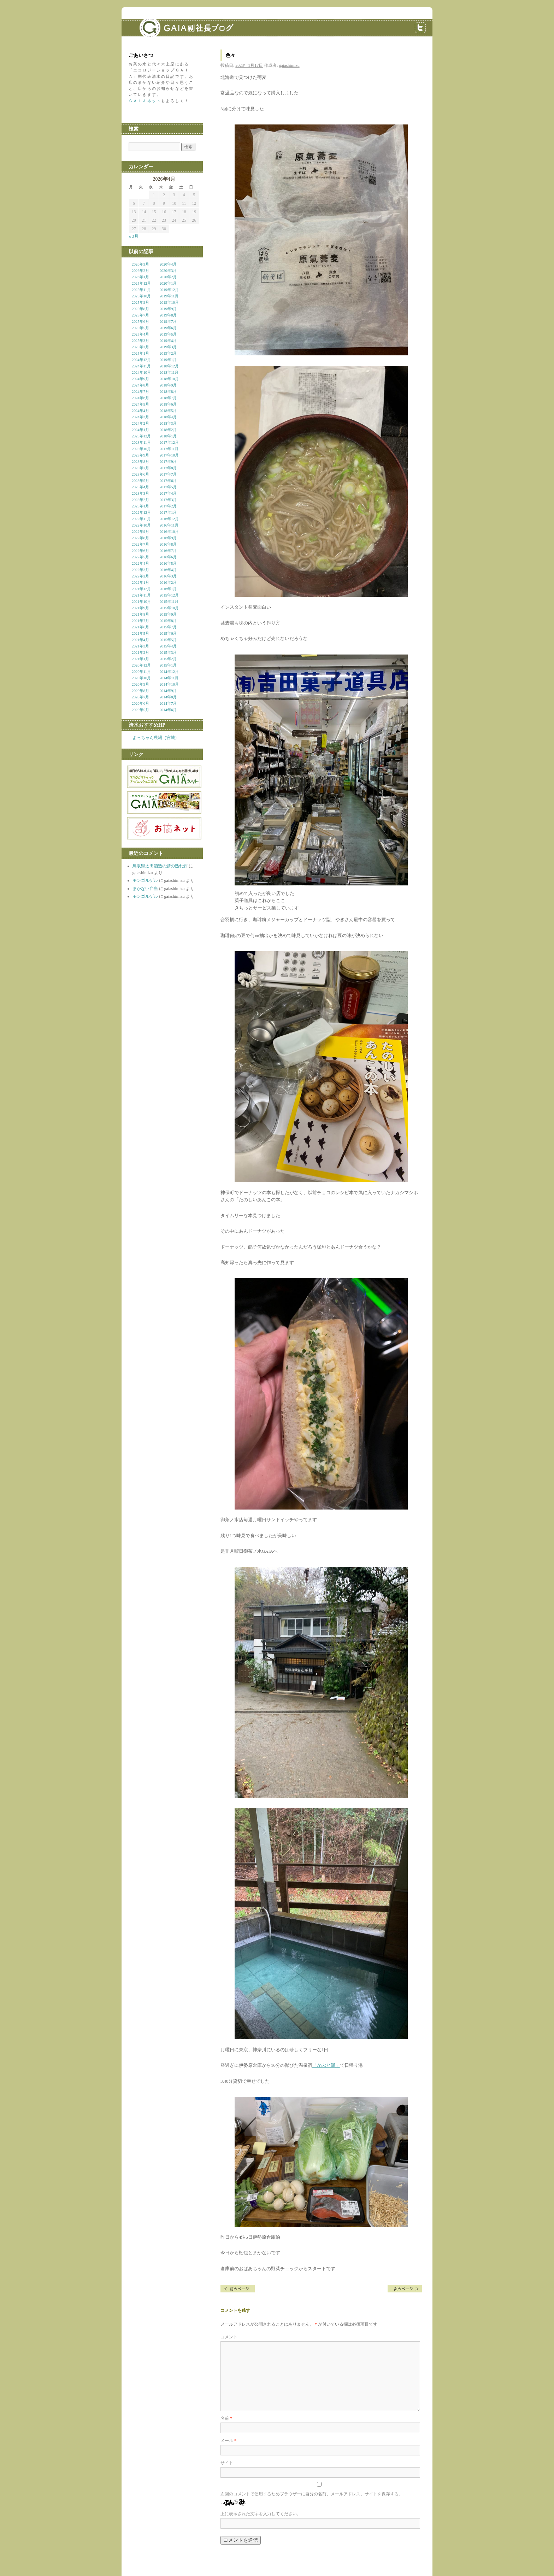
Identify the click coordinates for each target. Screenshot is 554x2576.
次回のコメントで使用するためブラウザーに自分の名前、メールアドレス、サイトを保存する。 (311, 2493)
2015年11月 (168, 601)
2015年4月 (168, 646)
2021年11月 (141, 595)
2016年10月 (168, 531)
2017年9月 (168, 461)
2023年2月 (140, 500)
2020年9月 (140, 684)
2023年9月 (140, 455)
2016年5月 (168, 563)
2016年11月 (168, 525)
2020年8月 (140, 690)
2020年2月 (168, 277)
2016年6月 (168, 557)
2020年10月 (141, 678)
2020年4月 (168, 264)
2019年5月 (168, 334)
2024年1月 (140, 430)
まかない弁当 (145, 888)
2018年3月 (168, 423)
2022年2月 (140, 576)
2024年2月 (140, 423)
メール (228, 2440)
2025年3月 (140, 340)
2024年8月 (140, 385)
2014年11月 (168, 678)
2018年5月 (168, 410)
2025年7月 (140, 315)
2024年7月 (140, 391)
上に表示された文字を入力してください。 (260, 2513)
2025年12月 (141, 283)
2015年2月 (168, 659)
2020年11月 (141, 671)
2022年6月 (140, 550)
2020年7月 (140, 697)
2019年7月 (168, 321)
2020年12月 (141, 665)
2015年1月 (168, 665)
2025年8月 (140, 309)
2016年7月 (168, 550)
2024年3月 (140, 417)
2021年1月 (140, 659)
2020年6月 (140, 703)
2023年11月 (141, 442)
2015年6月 (168, 633)
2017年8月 (168, 468)
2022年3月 (140, 570)
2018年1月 (168, 436)
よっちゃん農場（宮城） (155, 737)
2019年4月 (168, 340)
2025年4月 (140, 334)
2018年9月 (168, 385)
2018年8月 (168, 391)
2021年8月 (140, 614)
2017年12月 (168, 442)
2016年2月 (168, 582)
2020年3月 (168, 270)
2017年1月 (168, 512)
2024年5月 (140, 404)
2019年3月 (168, 347)
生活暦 (405, 2288)
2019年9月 (168, 309)
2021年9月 (140, 608)
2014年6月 (168, 710)
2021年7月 (140, 620)
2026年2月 (140, 270)
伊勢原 (237, 2288)
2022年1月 (140, 582)
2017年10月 (168, 455)
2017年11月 (168, 449)
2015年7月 (168, 627)
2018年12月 (168, 366)
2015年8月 (168, 620)
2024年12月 (141, 359)
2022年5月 (140, 557)
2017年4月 (168, 493)
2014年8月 (168, 697)
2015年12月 (168, 595)
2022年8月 (140, 538)
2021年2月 (140, 652)
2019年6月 (168, 328)
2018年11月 (168, 372)
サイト (226, 2462)
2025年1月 (140, 353)
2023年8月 (140, 461)
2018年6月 (168, 404)
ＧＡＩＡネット (145, 101)
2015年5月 (168, 640)
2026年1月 (140, 277)
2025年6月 (140, 321)
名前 (226, 2418)
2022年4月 (140, 563)
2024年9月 (140, 379)
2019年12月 (168, 289)
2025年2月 (140, 347)
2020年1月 (168, 283)
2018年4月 (168, 417)
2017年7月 (168, 474)
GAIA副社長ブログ (175, 23)
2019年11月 (168, 296)
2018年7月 (168, 398)
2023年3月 (140, 493)
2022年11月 (141, 519)
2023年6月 (140, 474)
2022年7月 (140, 544)
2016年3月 (168, 576)
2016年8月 (168, 544)
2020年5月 (140, 710)
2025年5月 (140, 328)
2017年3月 (168, 500)
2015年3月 (168, 652)
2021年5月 (140, 633)
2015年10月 (168, 608)
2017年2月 (168, 506)
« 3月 (133, 236)
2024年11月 (141, 366)
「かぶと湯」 (326, 2065)
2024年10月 (141, 372)
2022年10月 (141, 525)
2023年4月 (140, 487)
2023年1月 (140, 506)
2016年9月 (168, 538)
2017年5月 (168, 487)
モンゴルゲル (145, 880)
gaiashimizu (289, 65)
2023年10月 (141, 449)
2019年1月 (168, 359)
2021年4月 (140, 640)
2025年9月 (140, 302)
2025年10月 (141, 296)
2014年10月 (168, 684)
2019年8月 (168, 315)
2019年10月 (168, 302)
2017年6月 (168, 480)
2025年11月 (141, 289)
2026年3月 (140, 264)
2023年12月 (141, 436)
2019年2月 (168, 353)
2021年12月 (141, 589)
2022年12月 (141, 512)
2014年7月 (168, 703)
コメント (228, 2336)
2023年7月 (140, 468)
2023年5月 (140, 480)
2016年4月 (168, 570)
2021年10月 (141, 601)
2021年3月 (140, 646)
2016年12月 (168, 519)
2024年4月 (140, 410)
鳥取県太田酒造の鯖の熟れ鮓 (160, 865)
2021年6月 (140, 627)
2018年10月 (168, 379)
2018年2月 (168, 430)
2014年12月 (168, 671)
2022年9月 (140, 531)
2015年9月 (168, 614)
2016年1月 (168, 589)
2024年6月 (140, 398)
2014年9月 (168, 690)
